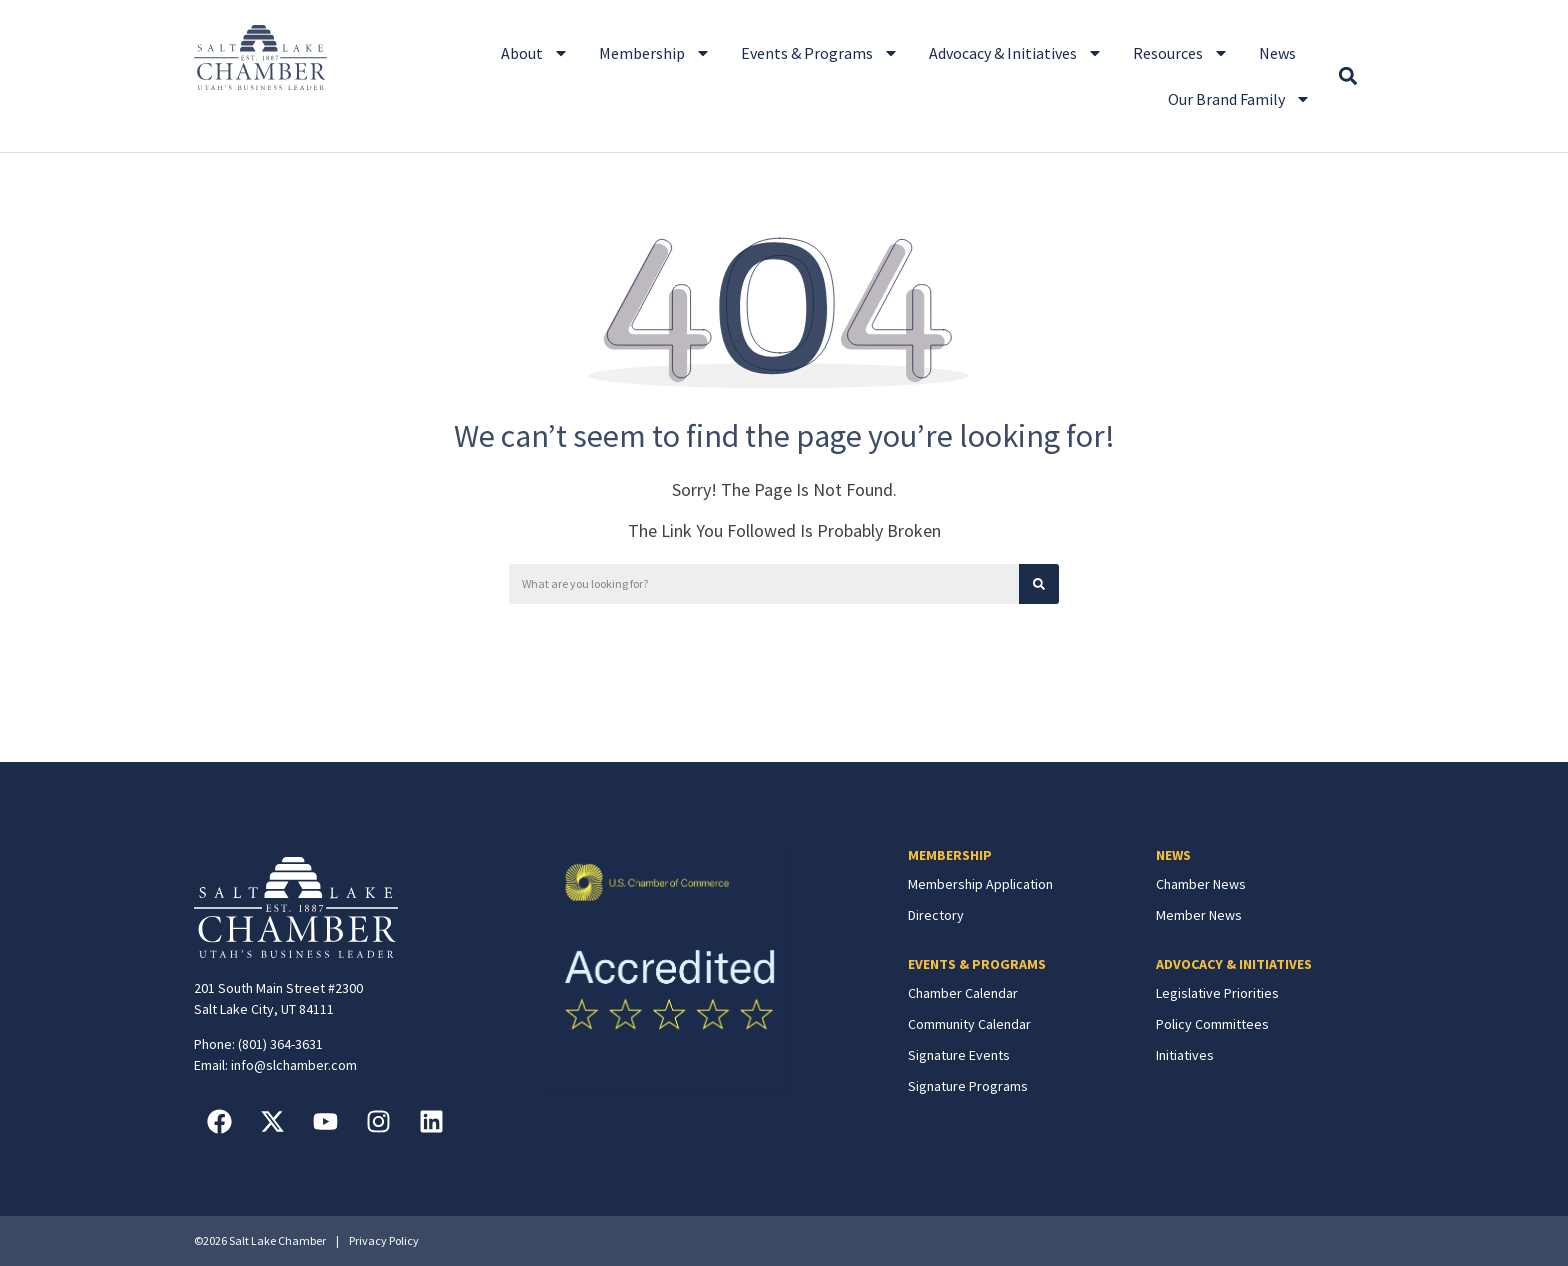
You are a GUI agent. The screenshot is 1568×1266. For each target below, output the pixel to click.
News (1277, 53)
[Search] (1039, 584)
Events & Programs (820, 53)
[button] (1347, 76)
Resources (1181, 53)
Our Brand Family (1239, 99)
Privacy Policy (384, 1240)
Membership (655, 53)
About (535, 53)
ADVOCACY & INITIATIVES (1234, 964)
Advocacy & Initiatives (1016, 53)
